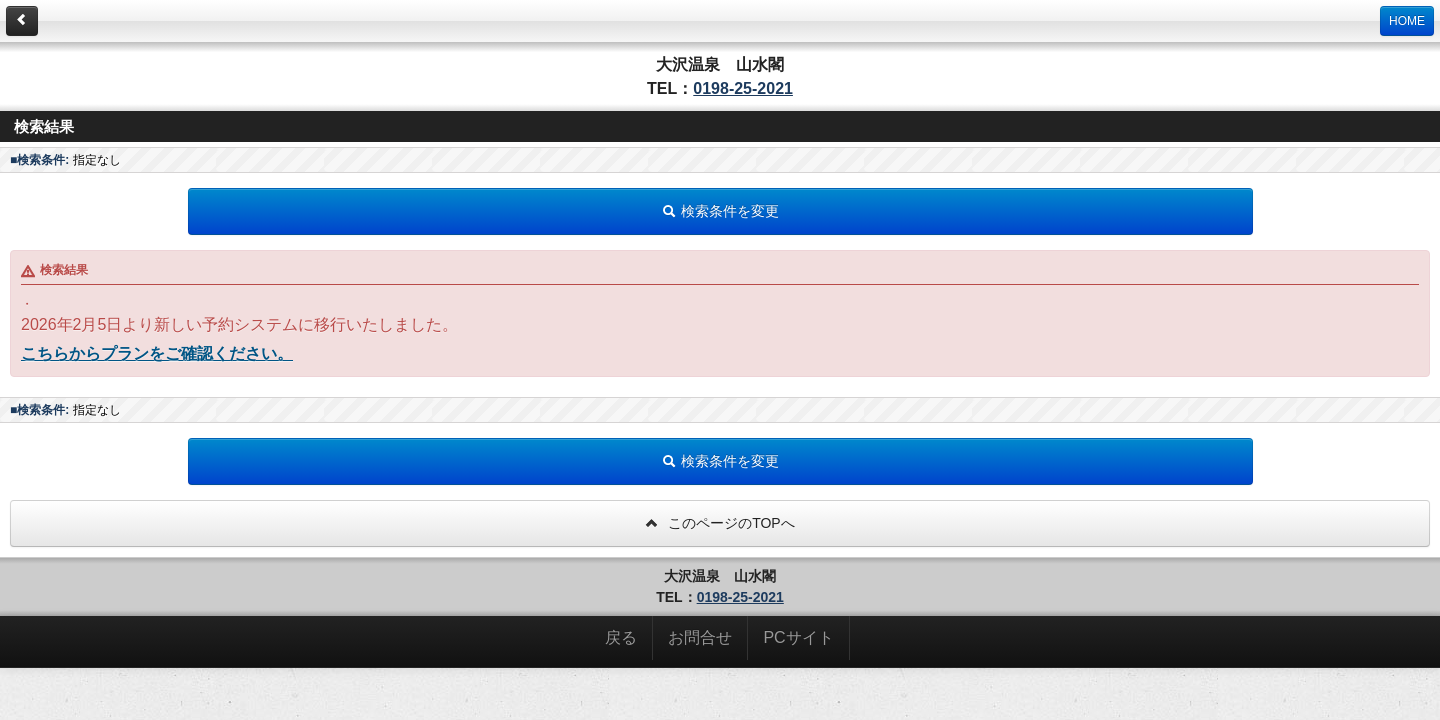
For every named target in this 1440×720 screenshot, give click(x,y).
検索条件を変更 (720, 211)
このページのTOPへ (719, 523)
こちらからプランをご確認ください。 (157, 353)
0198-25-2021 (743, 88)
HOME (1407, 21)
